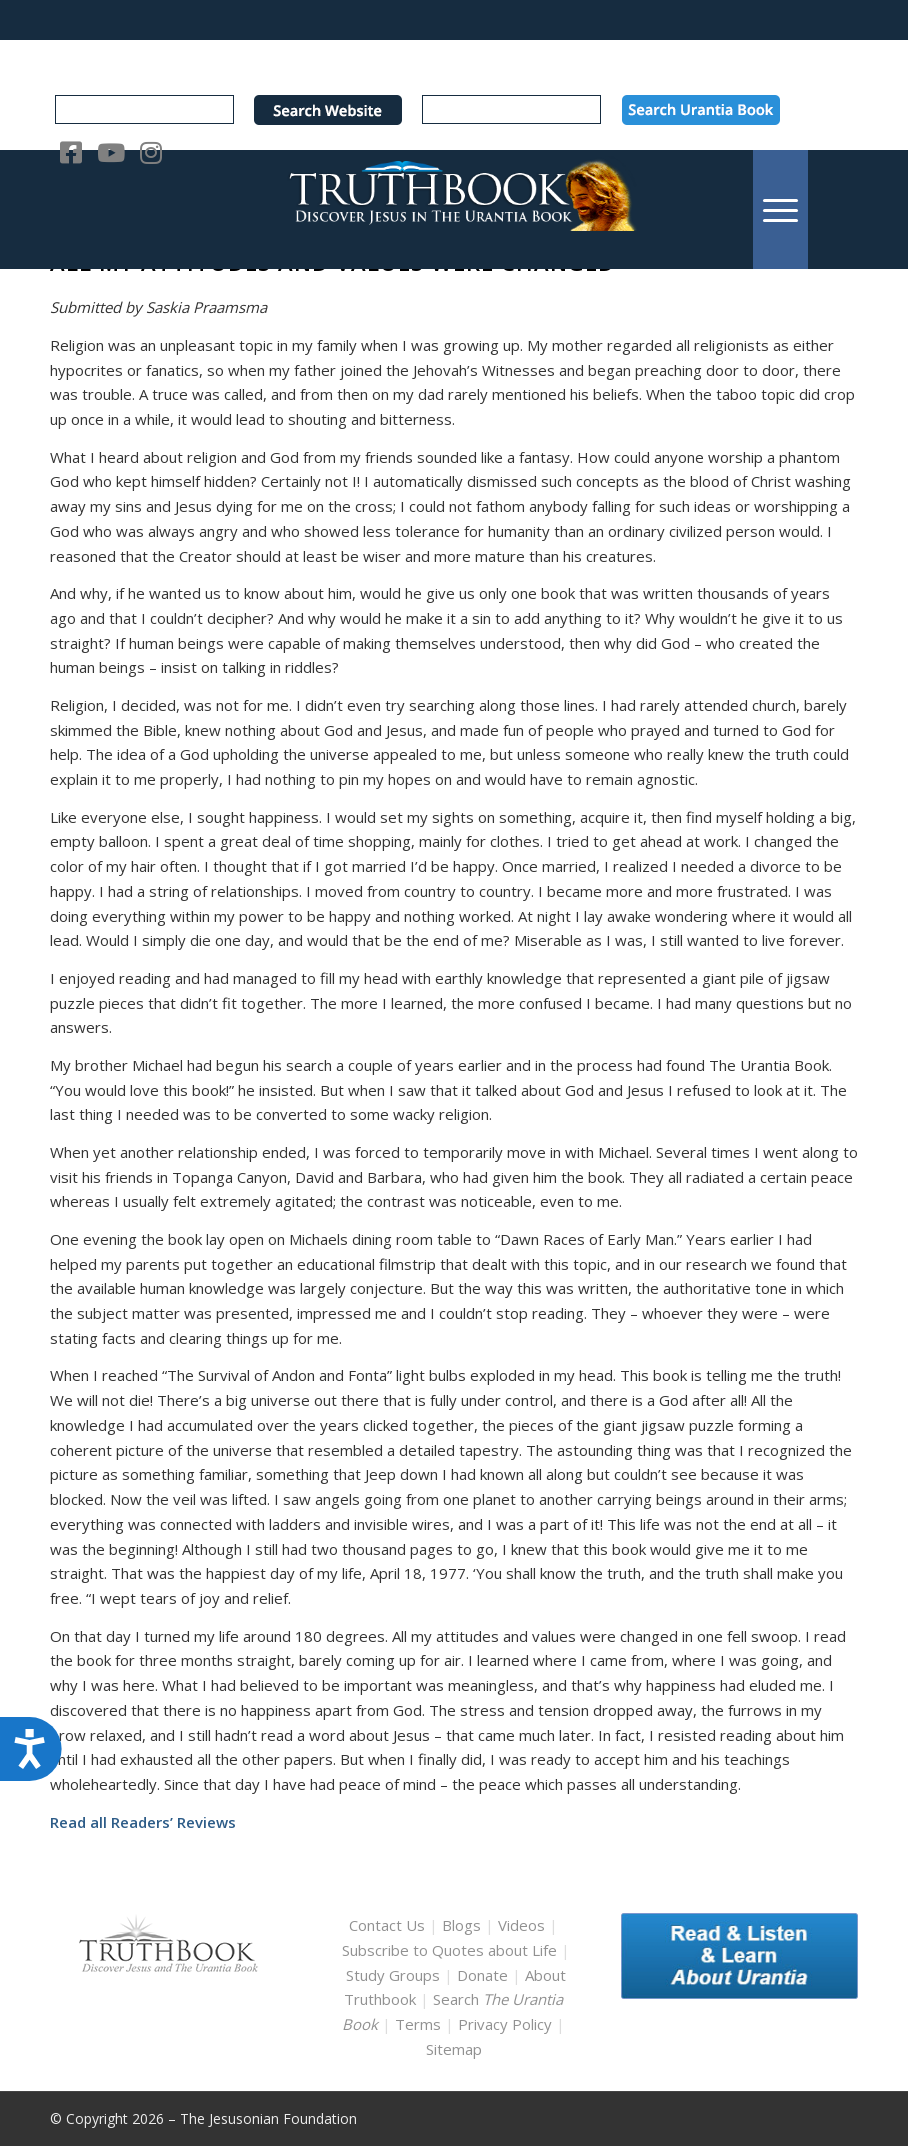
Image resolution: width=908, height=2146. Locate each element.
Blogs (461, 1925)
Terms (418, 2024)
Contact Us (387, 1925)
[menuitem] (780, 209)
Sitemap (454, 2049)
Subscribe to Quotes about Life (449, 1950)
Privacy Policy (505, 2024)
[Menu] (780, 209)
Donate (482, 1975)
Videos (521, 1925)
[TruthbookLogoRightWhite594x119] (454, 209)
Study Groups (395, 1975)
